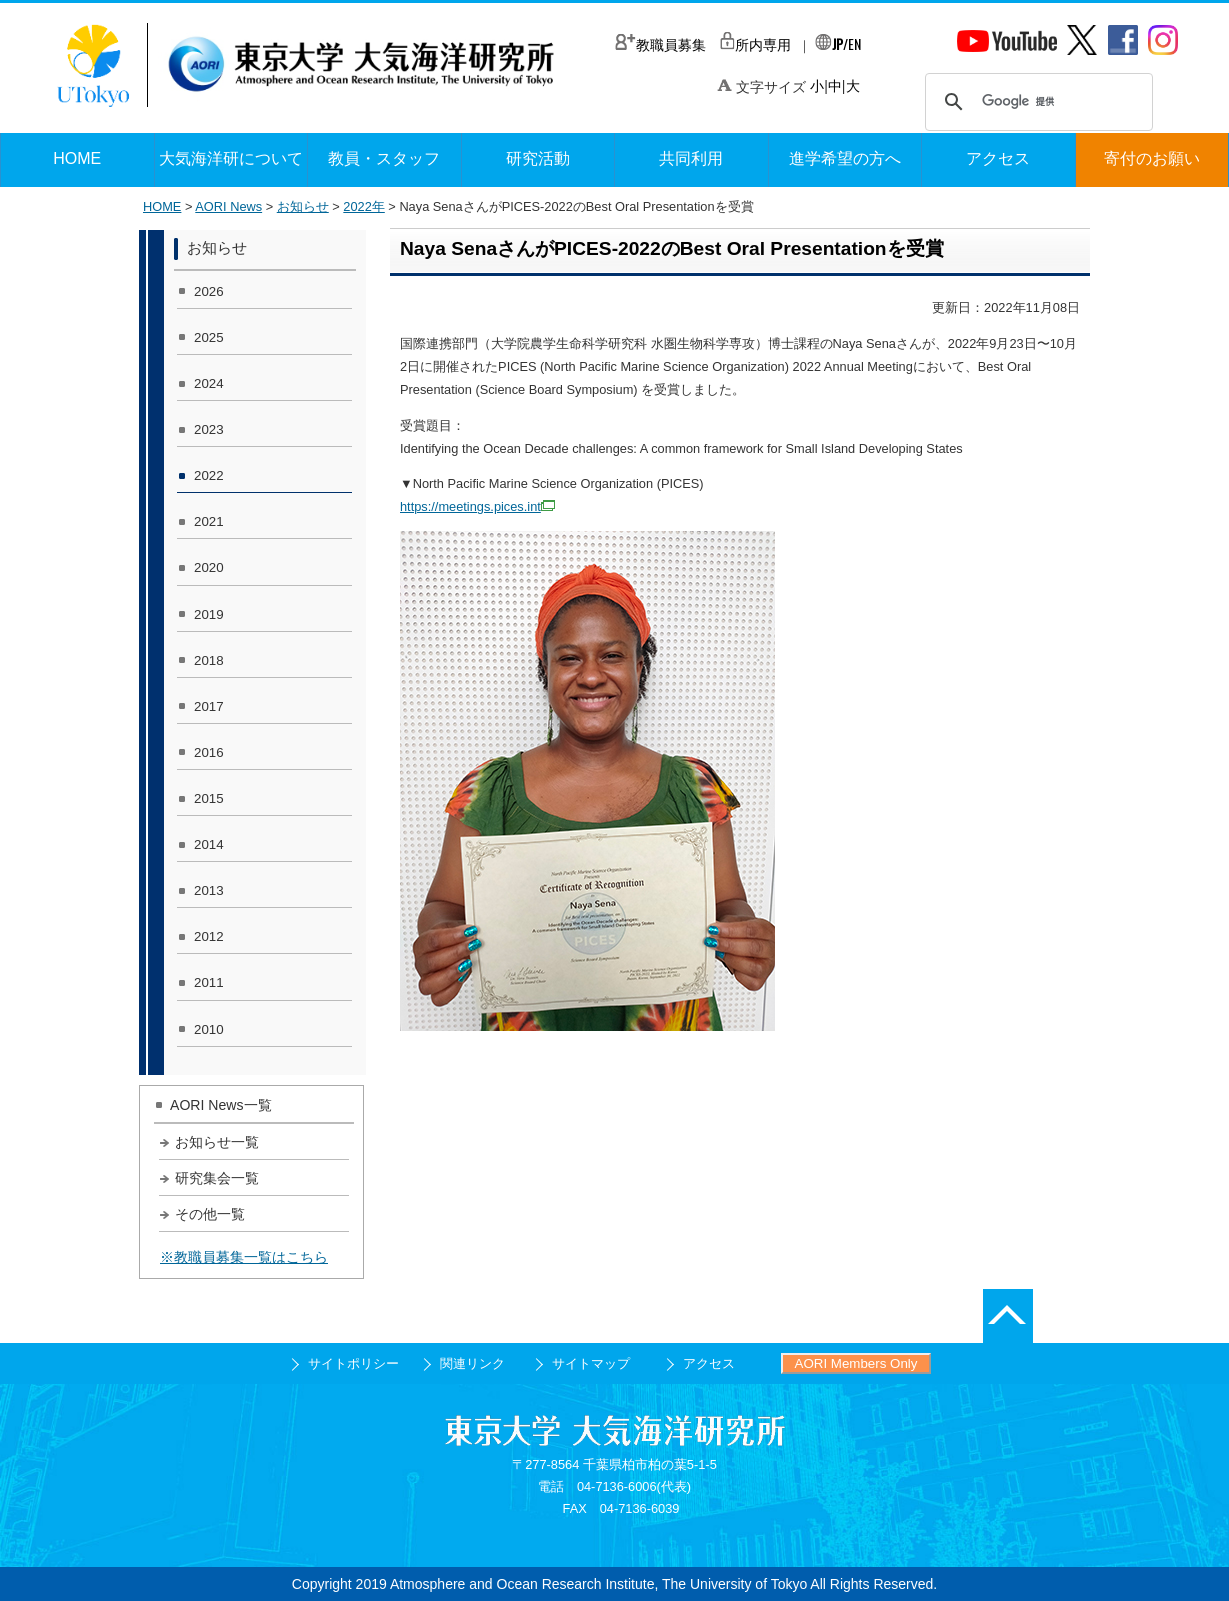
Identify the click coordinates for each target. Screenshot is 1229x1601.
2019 (209, 614)
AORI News (228, 206)
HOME (162, 206)
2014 (209, 844)
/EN (838, 43)
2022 (209, 475)
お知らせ (303, 206)
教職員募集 (660, 45)
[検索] (1036, 102)
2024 (209, 383)
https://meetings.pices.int (477, 506)
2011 (209, 982)
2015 (209, 798)
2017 (209, 706)
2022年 (363, 206)
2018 (209, 660)
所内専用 (755, 45)
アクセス (709, 1363)
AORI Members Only (856, 1363)
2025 (209, 337)
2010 (209, 1029)
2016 (209, 752)
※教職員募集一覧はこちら (244, 1257)
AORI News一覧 (221, 1105)
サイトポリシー (353, 1363)
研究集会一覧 (217, 1178)
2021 (209, 521)
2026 (209, 291)
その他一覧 (210, 1214)
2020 (209, 567)
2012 (209, 936)
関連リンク (472, 1363)
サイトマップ (591, 1363)
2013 (209, 890)
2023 (209, 429)
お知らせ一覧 (217, 1142)
